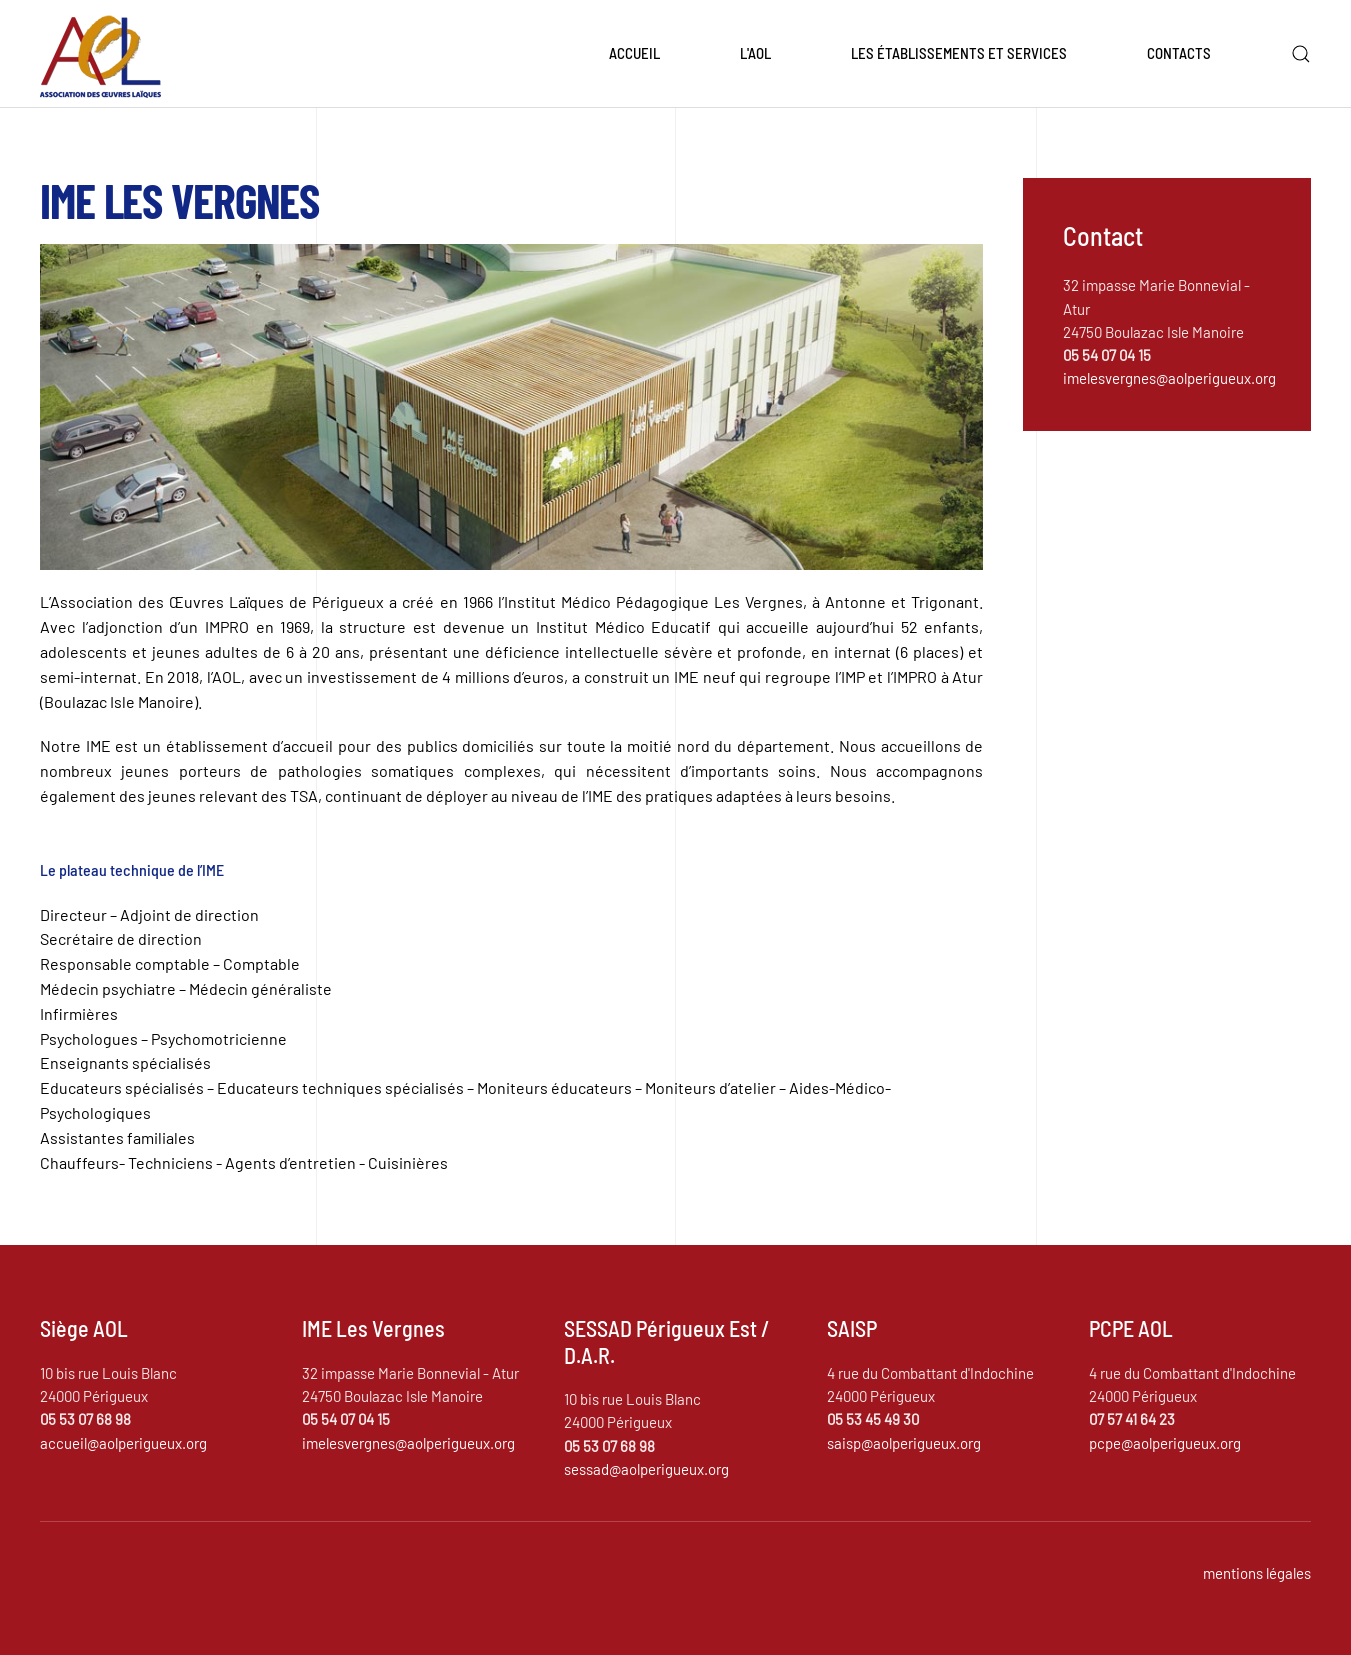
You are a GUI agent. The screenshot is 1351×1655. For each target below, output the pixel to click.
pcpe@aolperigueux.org (1165, 1443)
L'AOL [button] (755, 53)
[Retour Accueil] (100, 54)
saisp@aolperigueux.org (904, 1443)
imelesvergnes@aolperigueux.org (1169, 378)
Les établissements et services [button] (959, 53)
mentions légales (1257, 1573)
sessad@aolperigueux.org (646, 1469)
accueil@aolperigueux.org (123, 1443)
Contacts (1179, 53)
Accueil (634, 53)
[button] (1301, 54)
